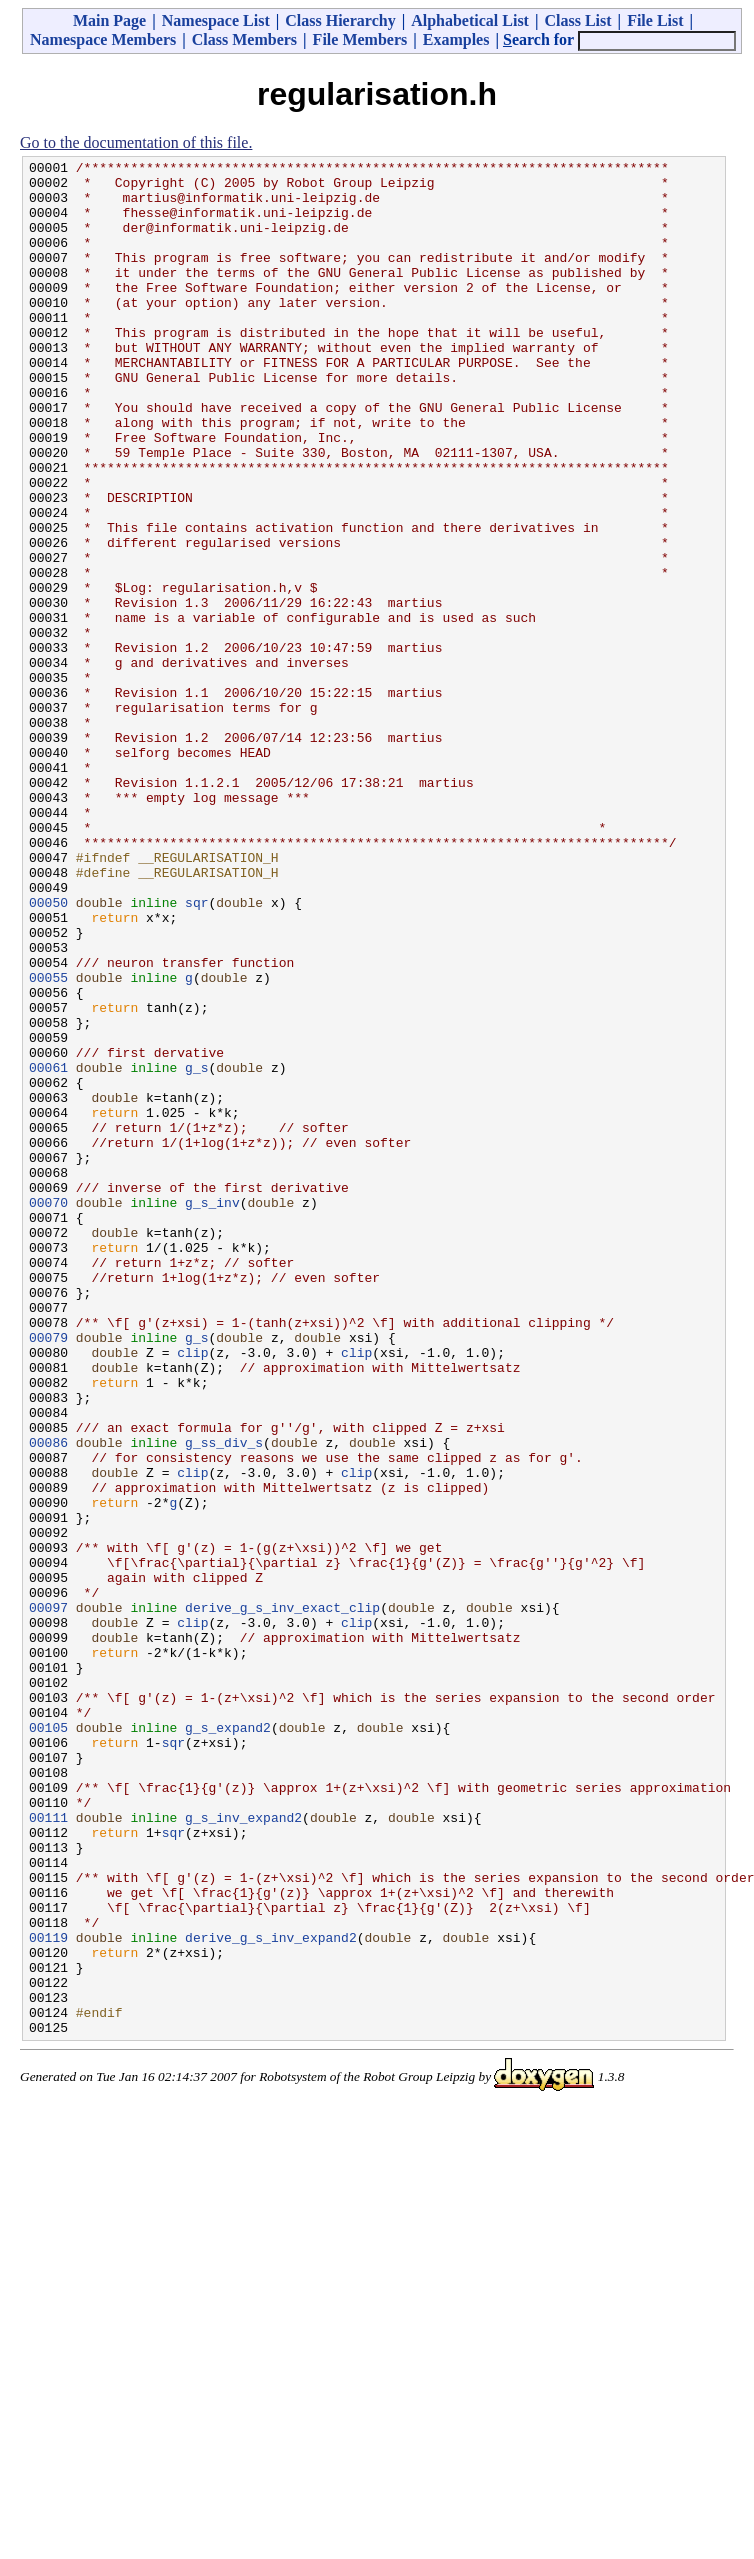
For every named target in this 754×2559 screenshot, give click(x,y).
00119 (48, 2294)
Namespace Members (103, 39)
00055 (48, 1142)
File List (655, 20)
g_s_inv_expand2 (243, 2150)
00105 (48, 2042)
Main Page (109, 20)
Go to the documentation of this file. (136, 142)
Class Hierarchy (340, 20)
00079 (48, 1574)
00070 (48, 1412)
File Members (360, 39)
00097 (48, 1898)
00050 (48, 1052)
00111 (48, 2150)
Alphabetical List (470, 20)
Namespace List (216, 20)
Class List (577, 20)
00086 (48, 1700)
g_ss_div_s (224, 1700)
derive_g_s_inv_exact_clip (282, 1898)
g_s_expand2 (228, 2042)
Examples (456, 39)
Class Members (244, 39)
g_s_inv (212, 1412)
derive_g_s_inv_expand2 (271, 2294)
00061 (48, 1250)
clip (192, 1592)
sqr (196, 1052)
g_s (196, 1250)
